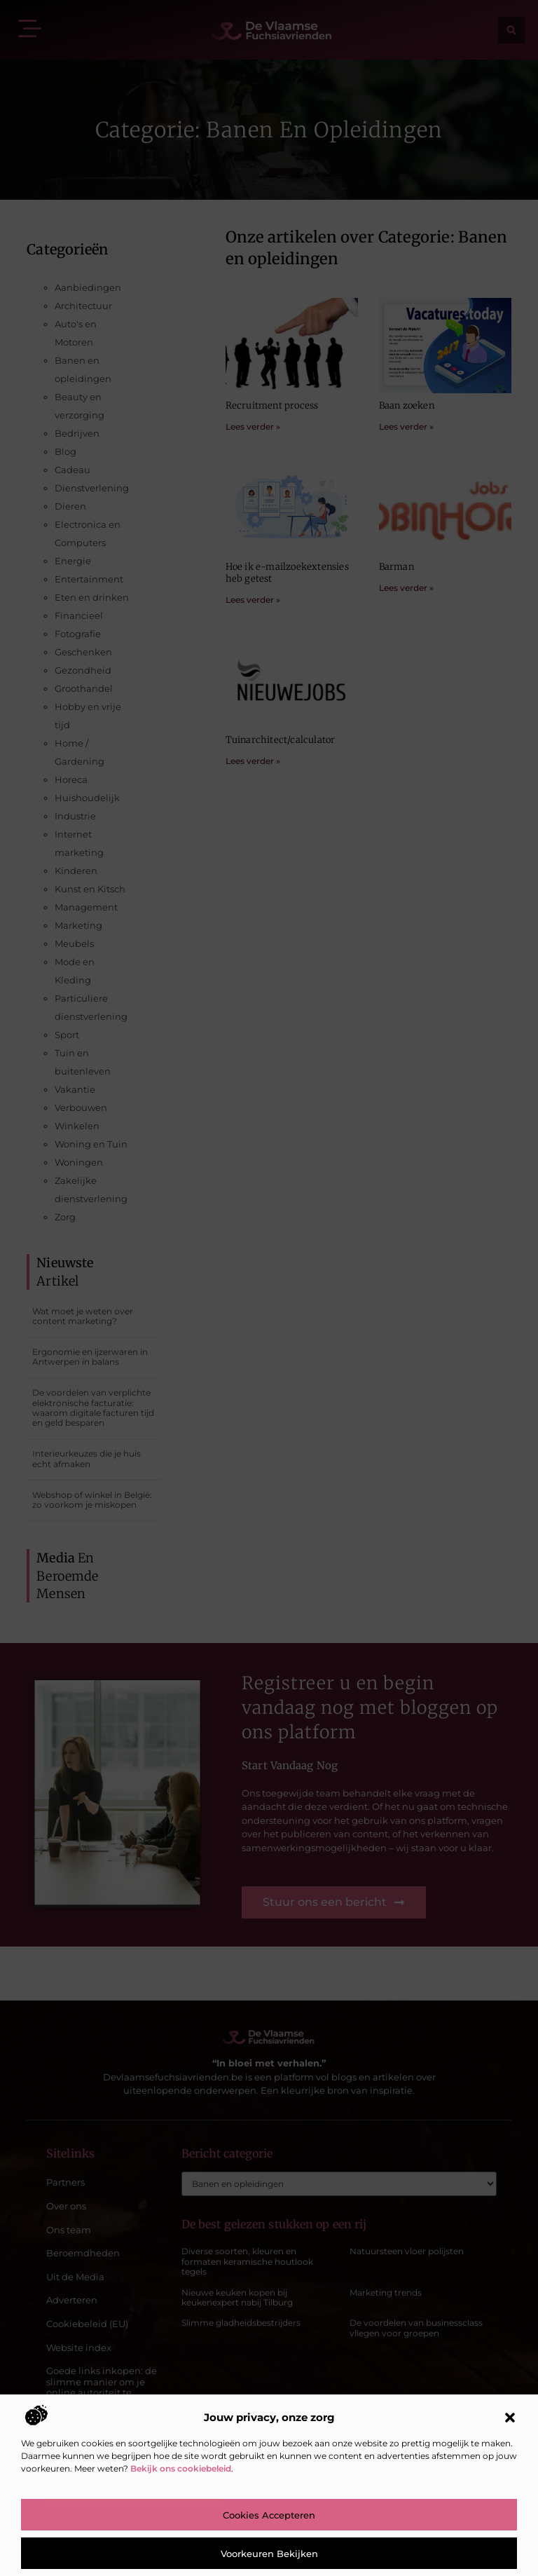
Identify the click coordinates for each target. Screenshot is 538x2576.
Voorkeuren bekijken (269, 2553)
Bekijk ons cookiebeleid (180, 2468)
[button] (510, 2418)
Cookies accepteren (269, 2515)
